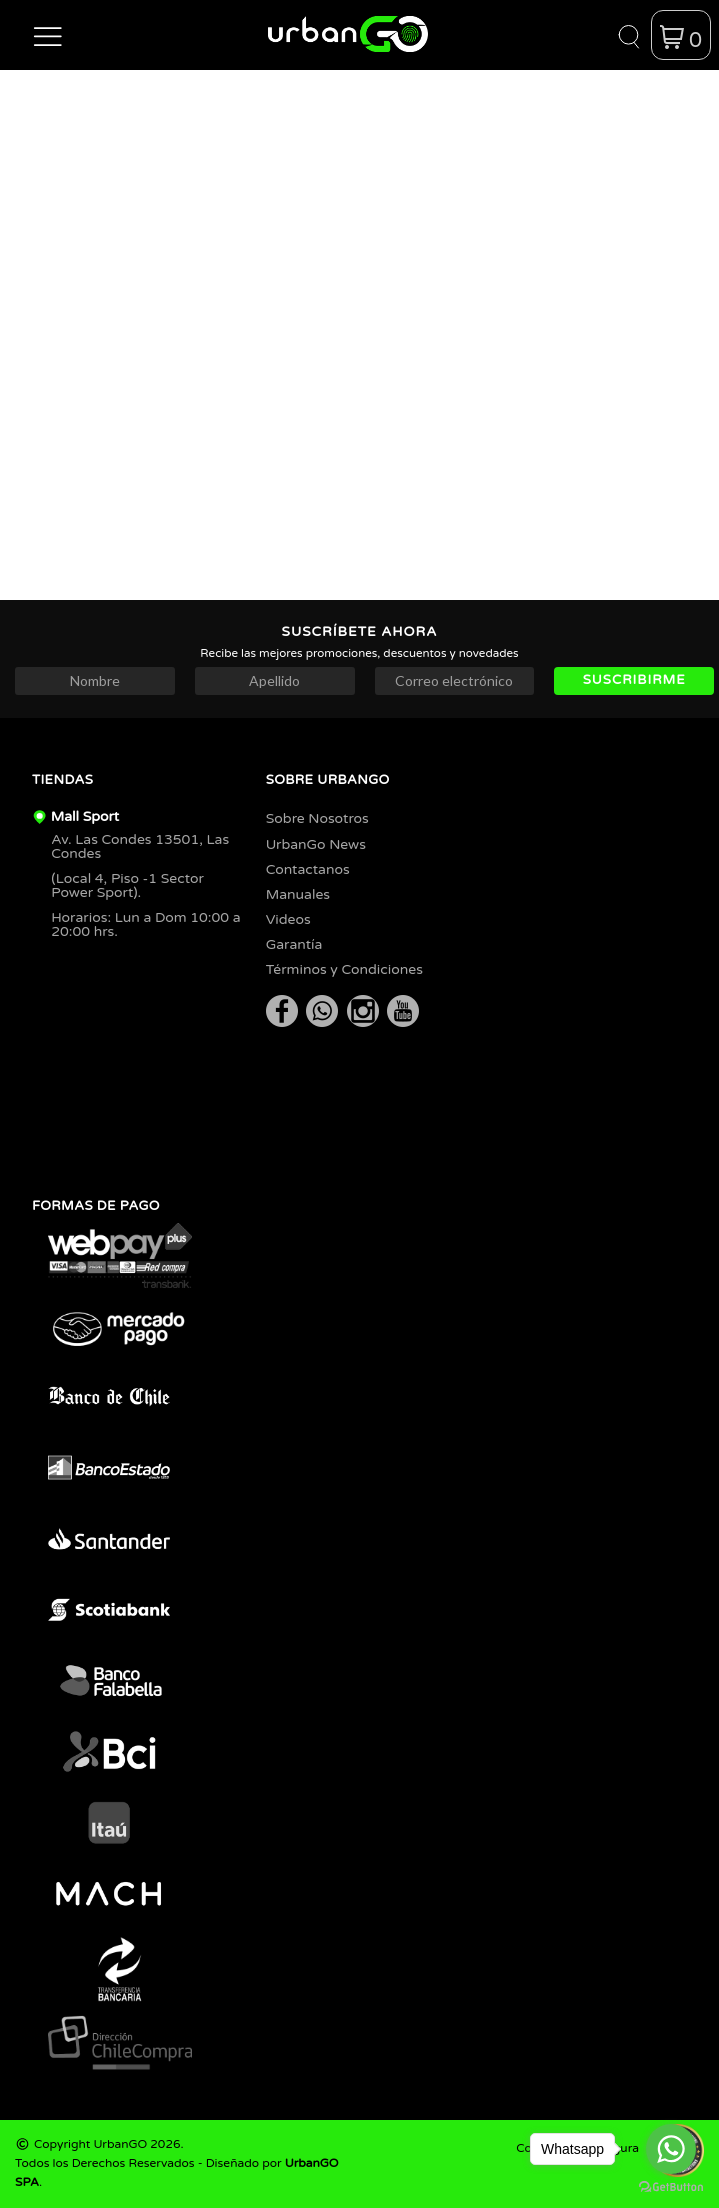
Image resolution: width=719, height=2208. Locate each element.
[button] (48, 35)
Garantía (294, 944)
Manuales (298, 894)
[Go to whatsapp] (671, 2149)
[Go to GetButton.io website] (671, 2187)
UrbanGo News (316, 844)
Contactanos (308, 869)
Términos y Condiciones (344, 969)
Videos (288, 919)
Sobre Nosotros (317, 818)
